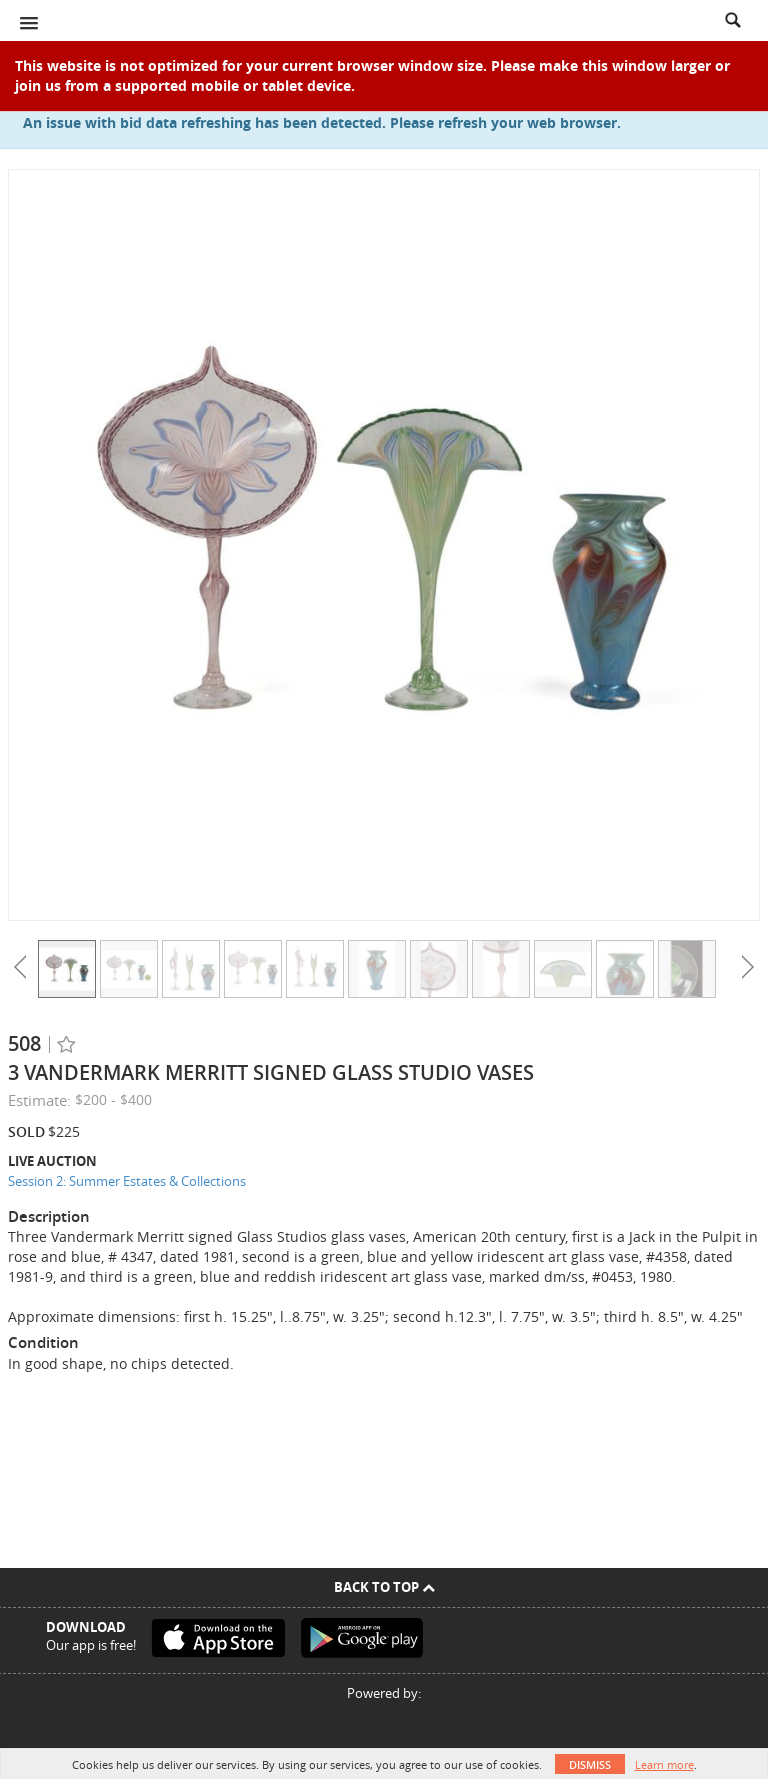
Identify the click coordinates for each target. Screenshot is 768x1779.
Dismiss (590, 1764)
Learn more (664, 1764)
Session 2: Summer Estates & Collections (127, 1181)
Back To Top (384, 1587)
